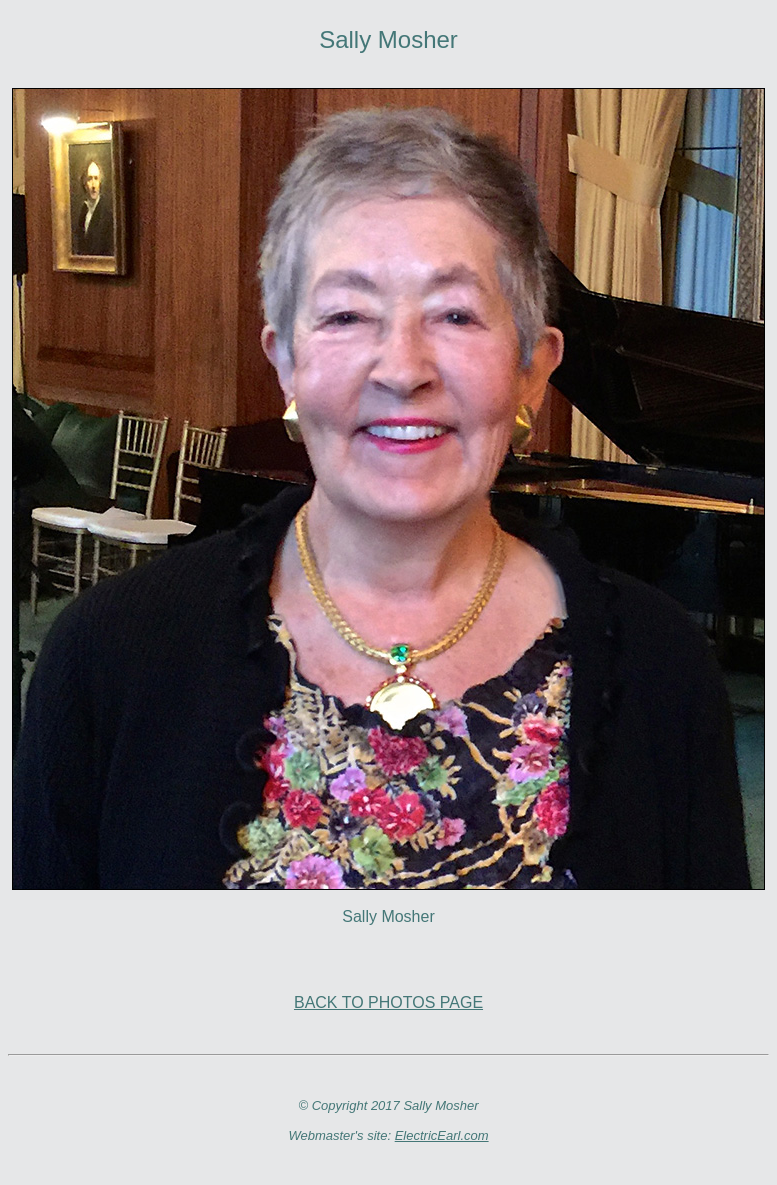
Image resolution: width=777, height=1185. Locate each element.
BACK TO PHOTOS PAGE (388, 1002)
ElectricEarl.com (442, 1135)
